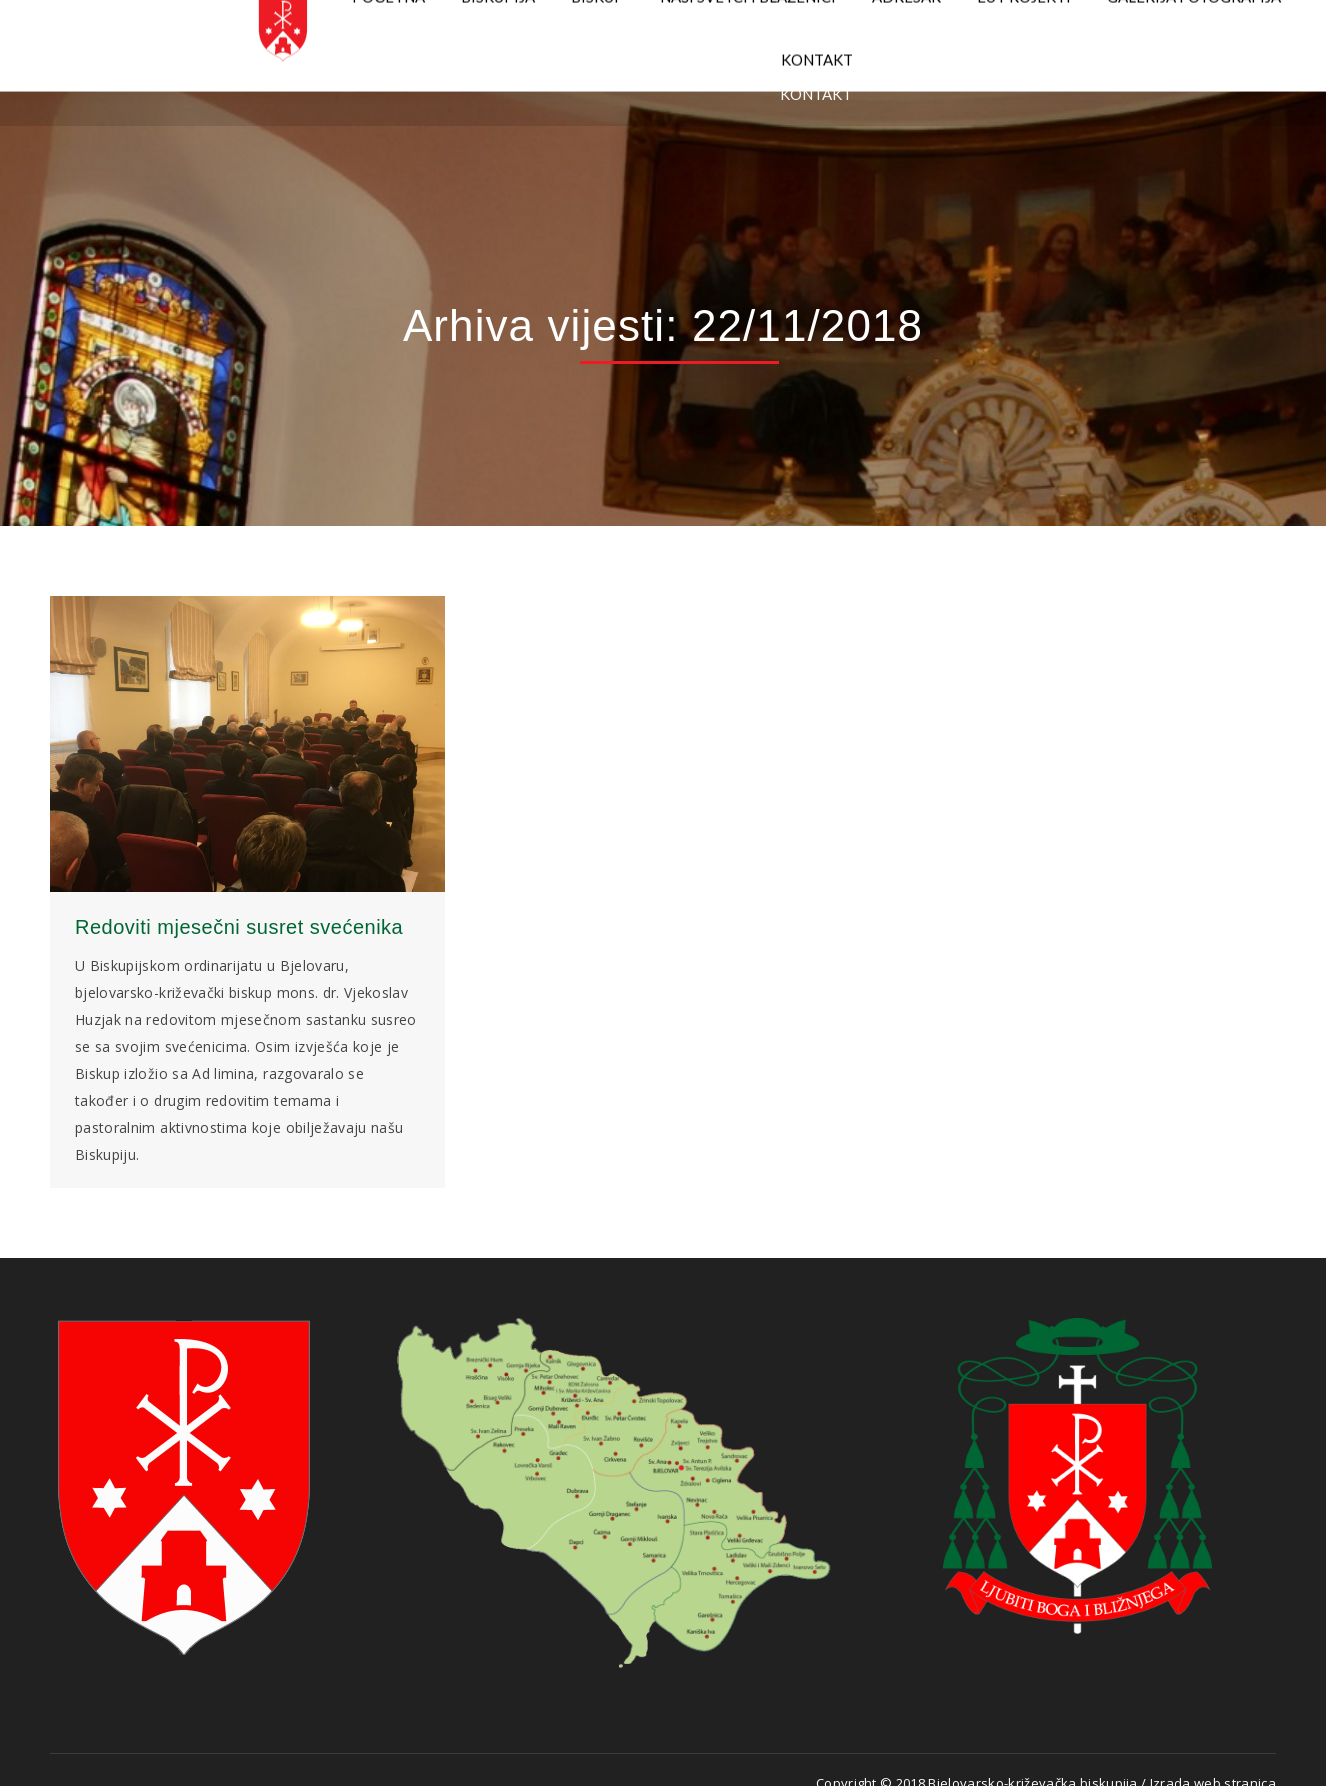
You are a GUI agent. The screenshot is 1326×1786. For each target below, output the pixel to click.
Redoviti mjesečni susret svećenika (239, 927)
